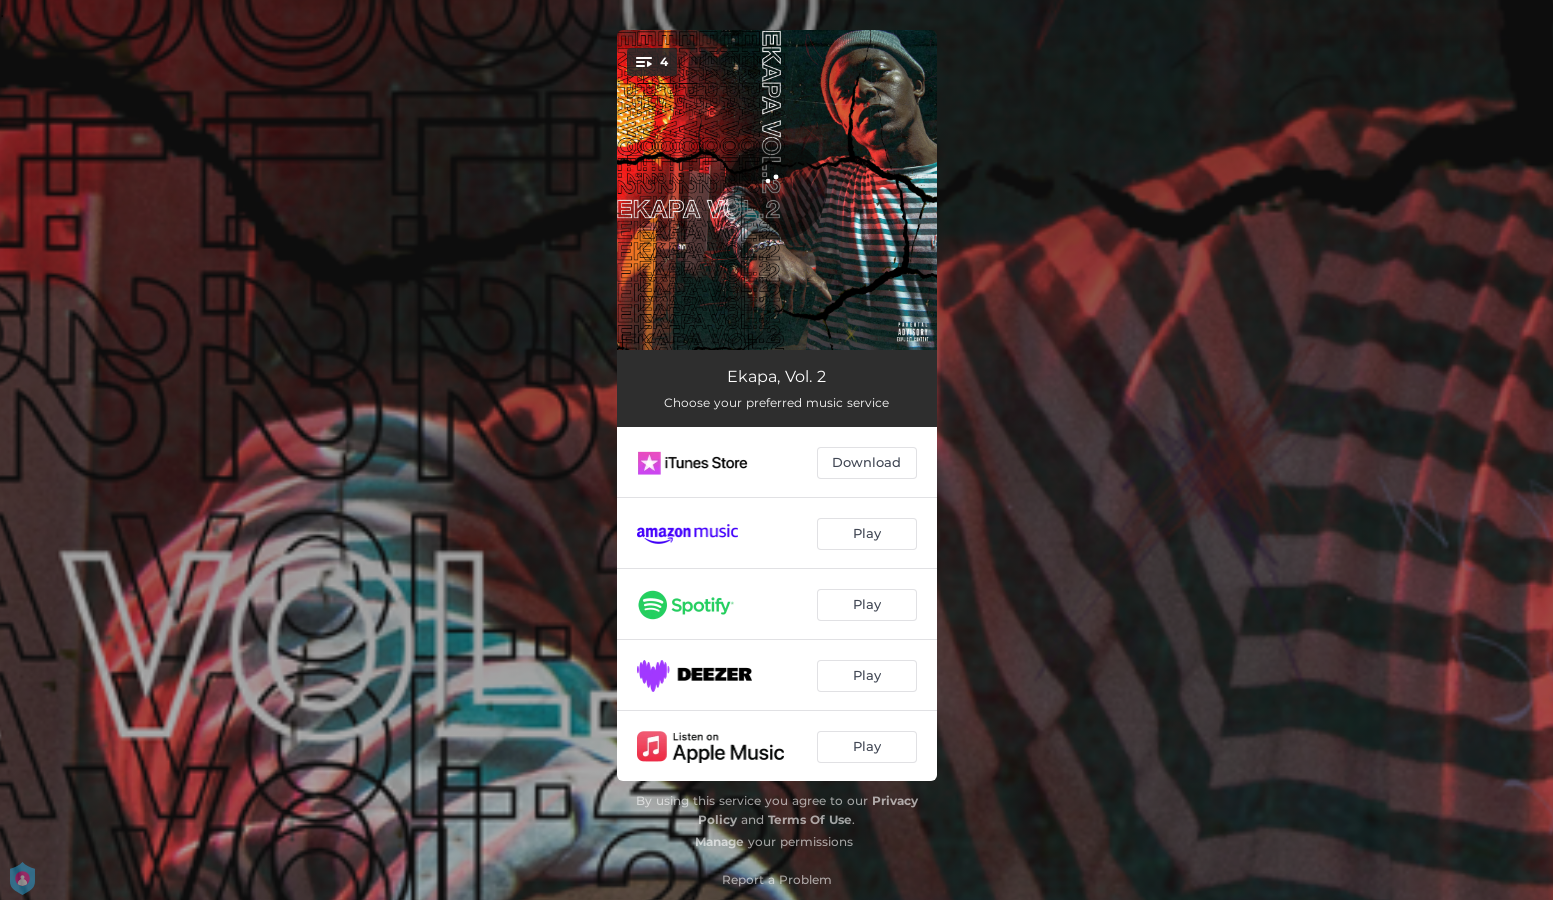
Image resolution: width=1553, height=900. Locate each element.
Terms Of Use (810, 819)
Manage (719, 841)
